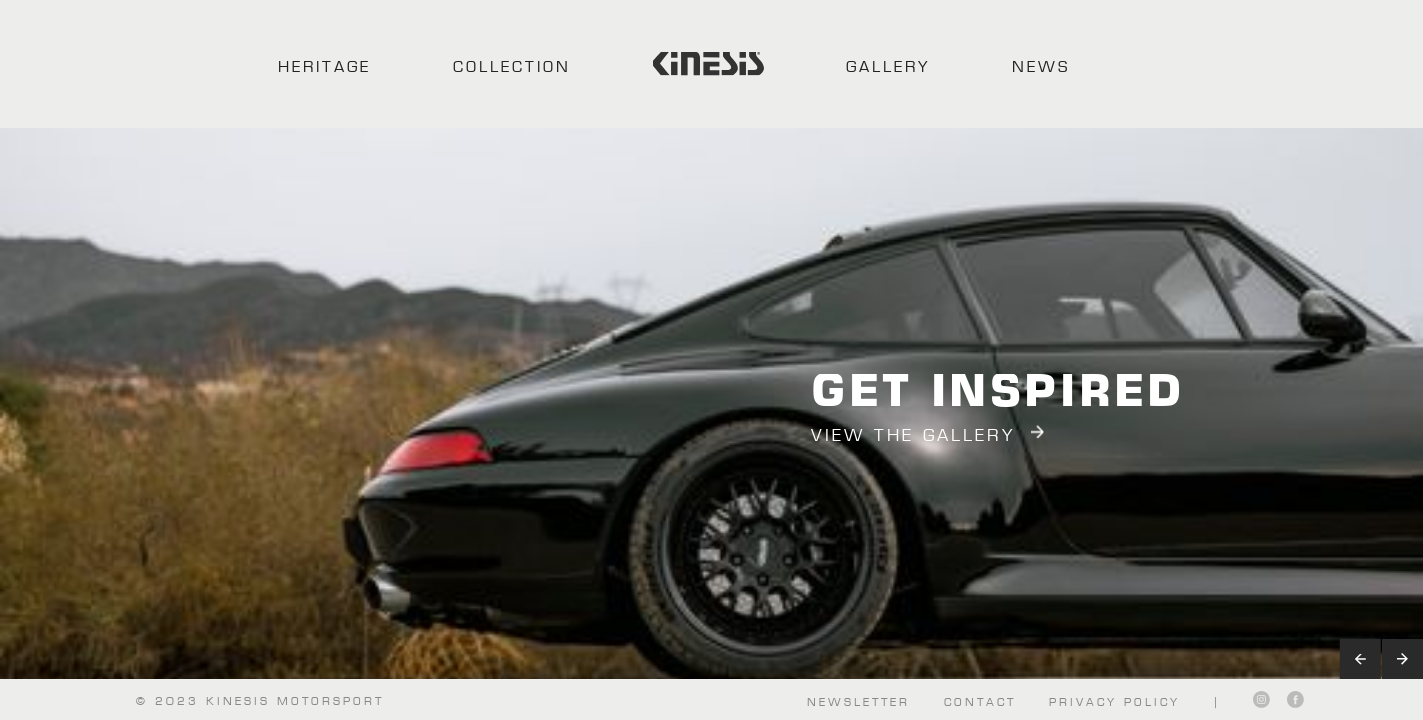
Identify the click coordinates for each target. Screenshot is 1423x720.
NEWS (1041, 65)
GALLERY (888, 65)
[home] (708, 64)
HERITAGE (324, 65)
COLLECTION (512, 65)
